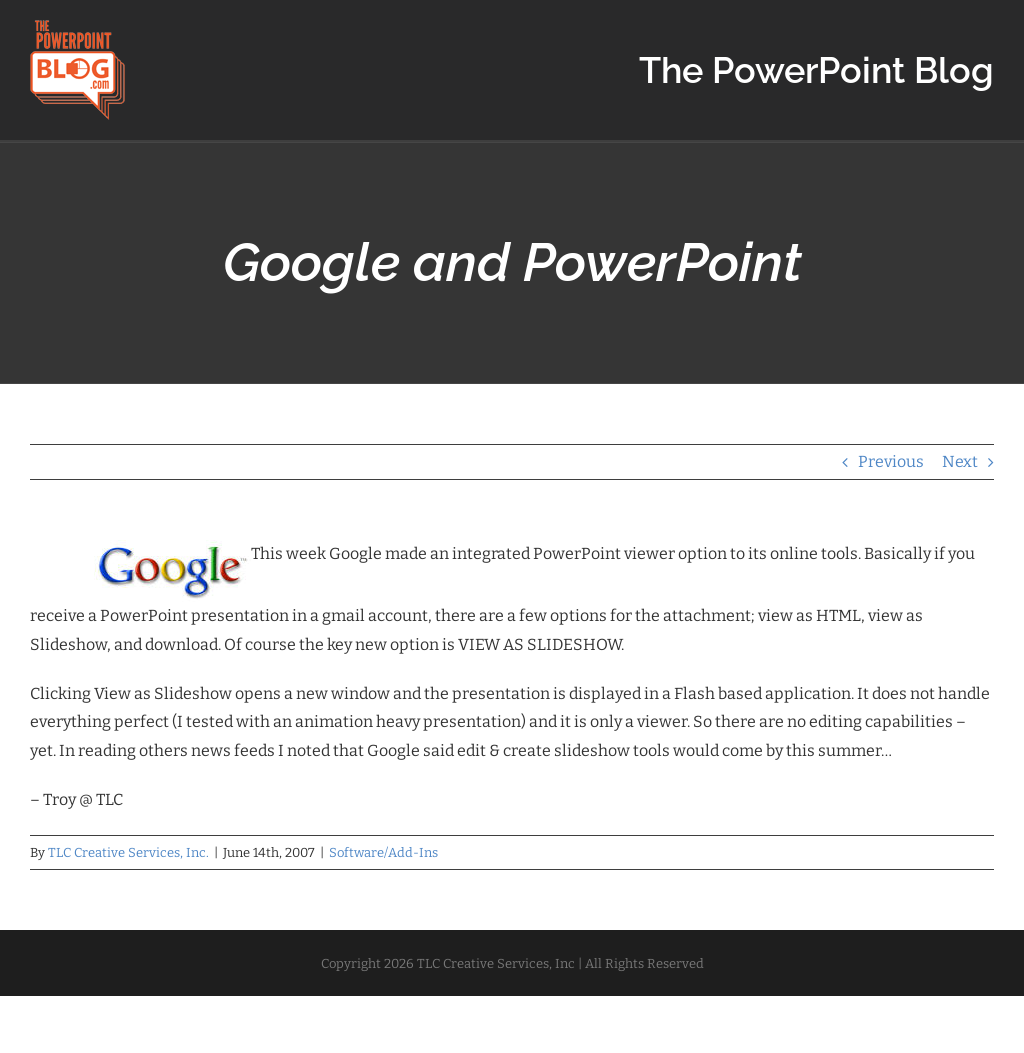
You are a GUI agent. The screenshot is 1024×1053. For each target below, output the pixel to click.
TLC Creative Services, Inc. (128, 852)
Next (960, 461)
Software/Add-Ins (383, 852)
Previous (891, 461)
